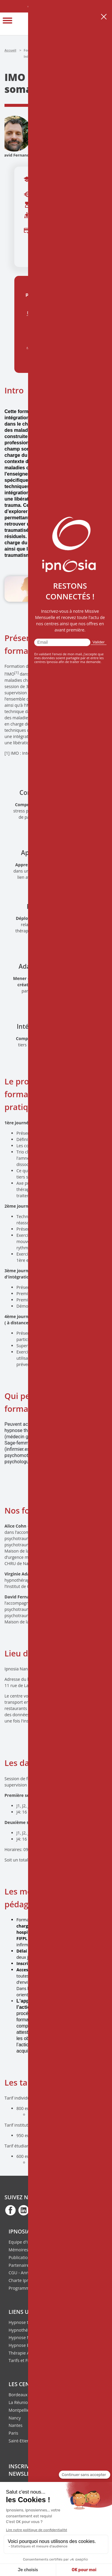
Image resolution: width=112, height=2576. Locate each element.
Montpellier (20, 2410)
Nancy (15, 2418)
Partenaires (20, 2265)
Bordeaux (18, 2394)
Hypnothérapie (23, 2330)
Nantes (15, 2425)
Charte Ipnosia (23, 2280)
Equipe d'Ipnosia (25, 2242)
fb (10, 2210)
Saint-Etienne (21, 2441)
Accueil (10, 50)
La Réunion (19, 2402)
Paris (13, 2433)
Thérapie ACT (22, 2353)
